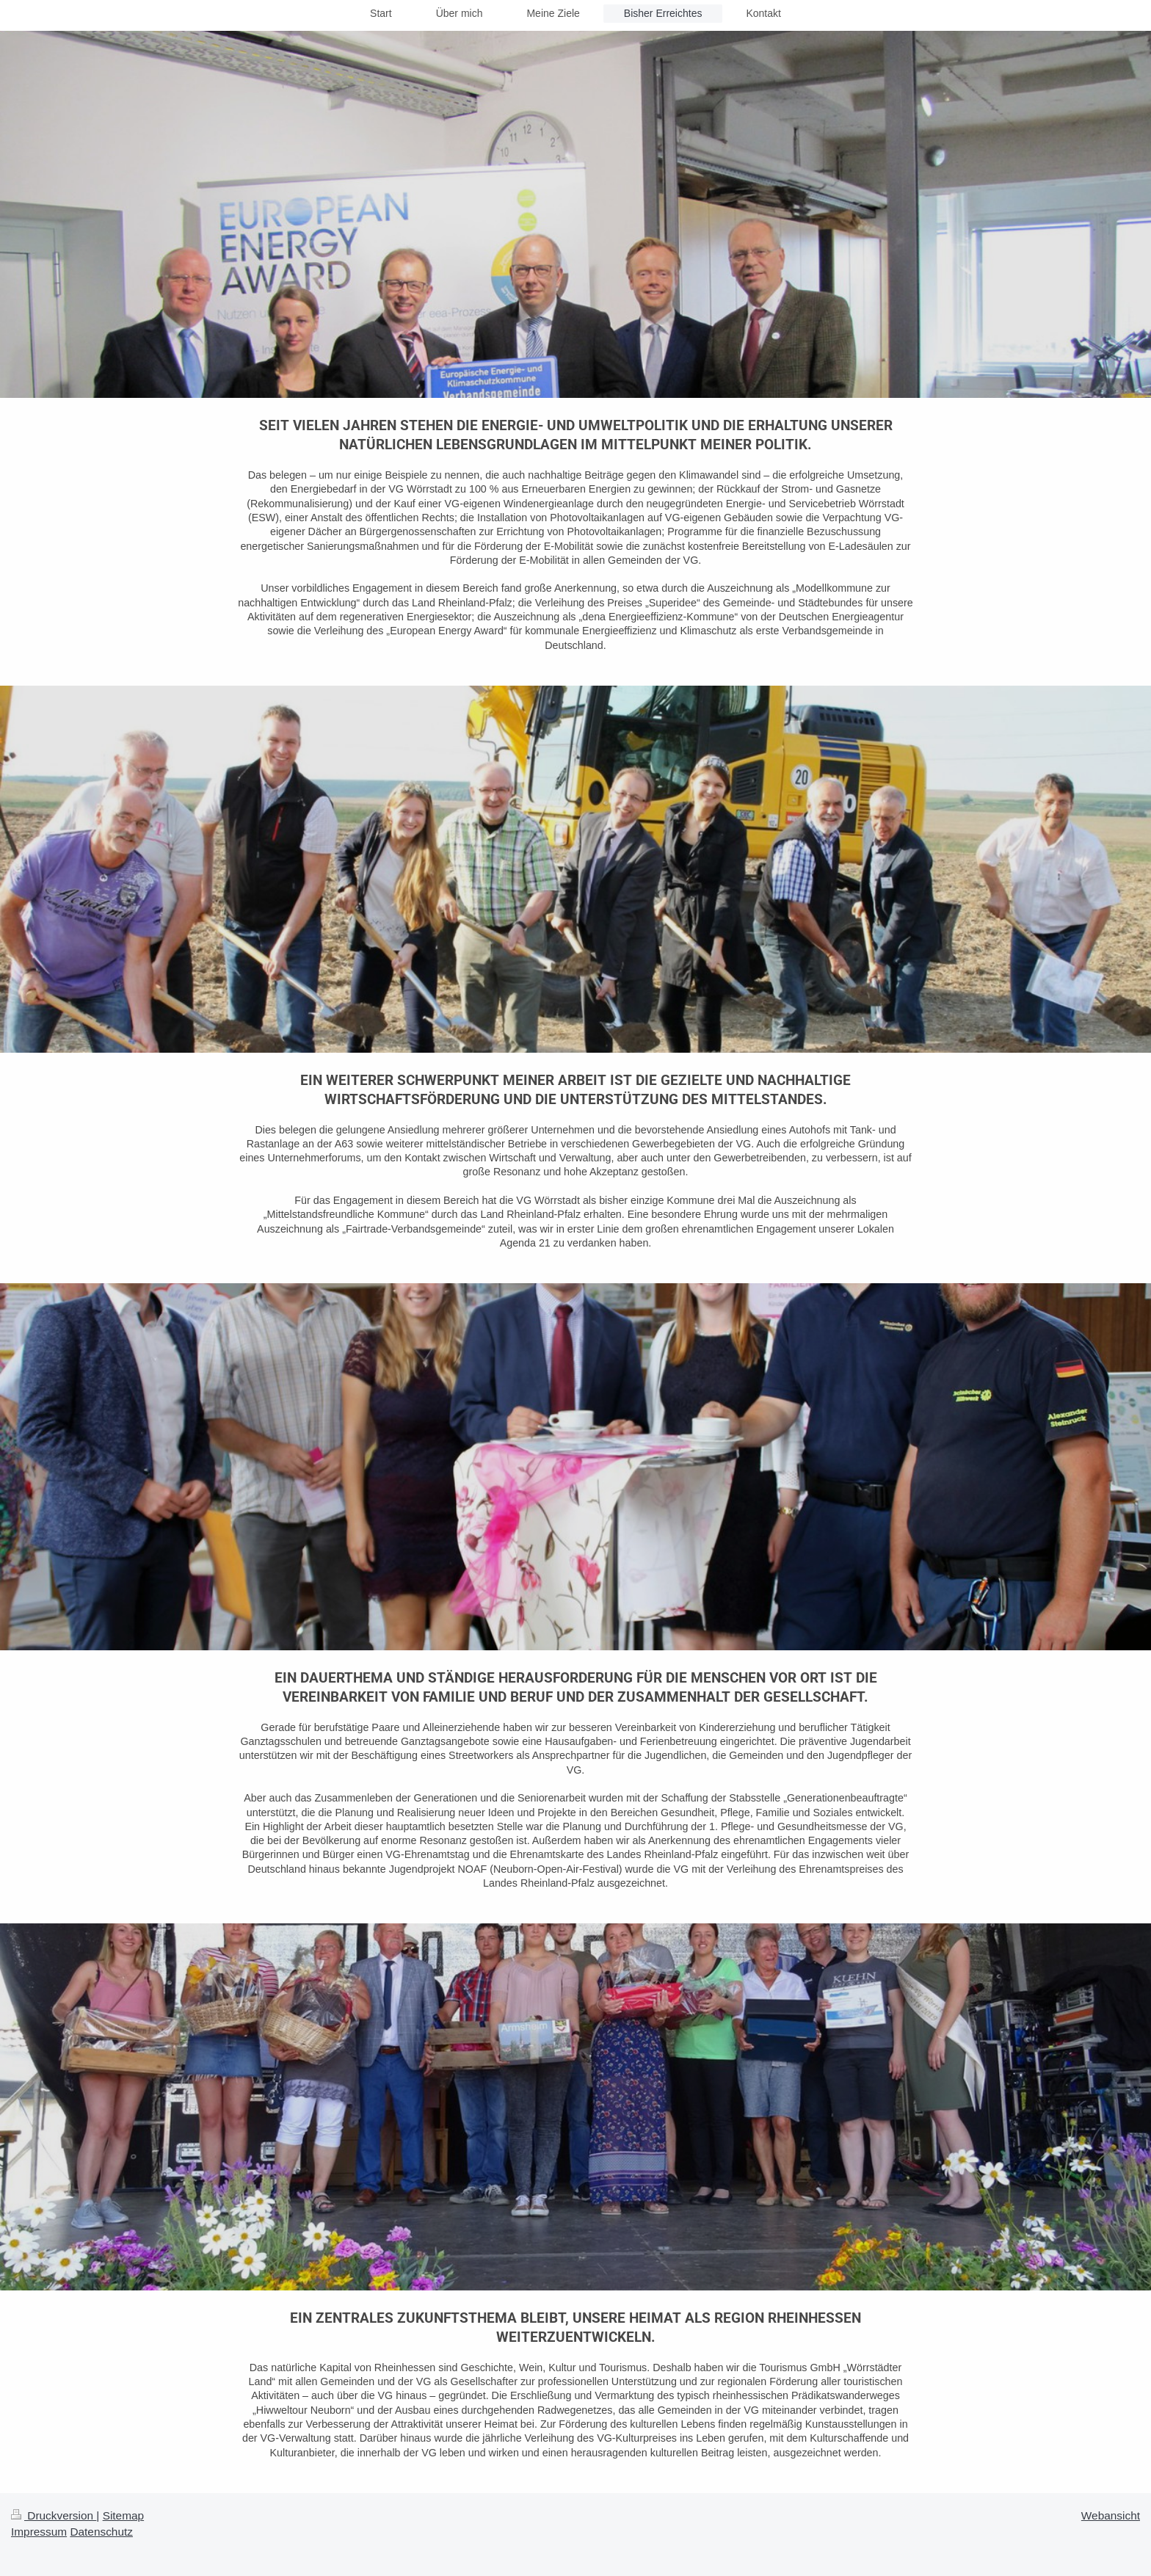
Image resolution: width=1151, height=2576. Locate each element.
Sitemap (123, 2515)
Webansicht (1110, 2515)
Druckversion (53, 2515)
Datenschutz (101, 2531)
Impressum (39, 2531)
